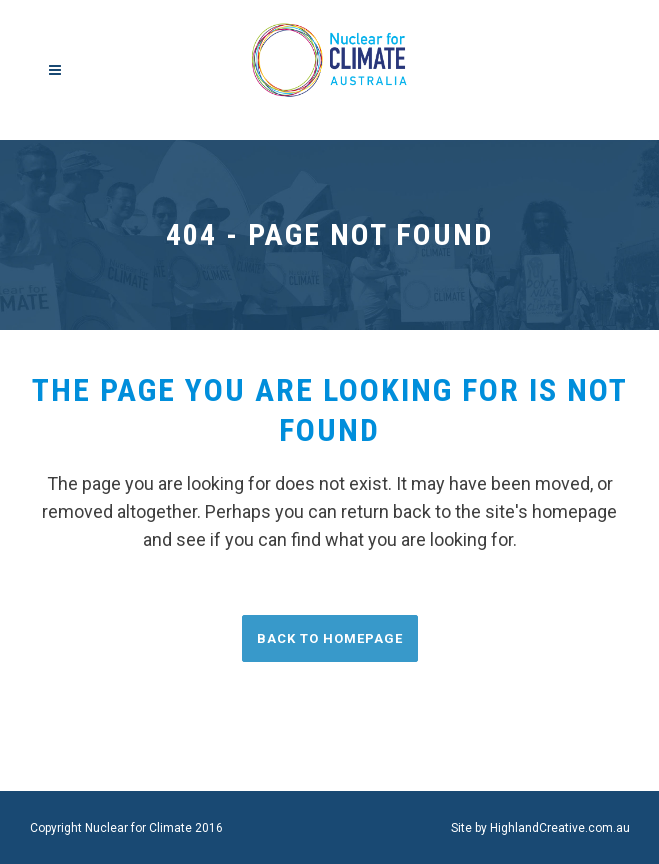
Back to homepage (330, 638)
